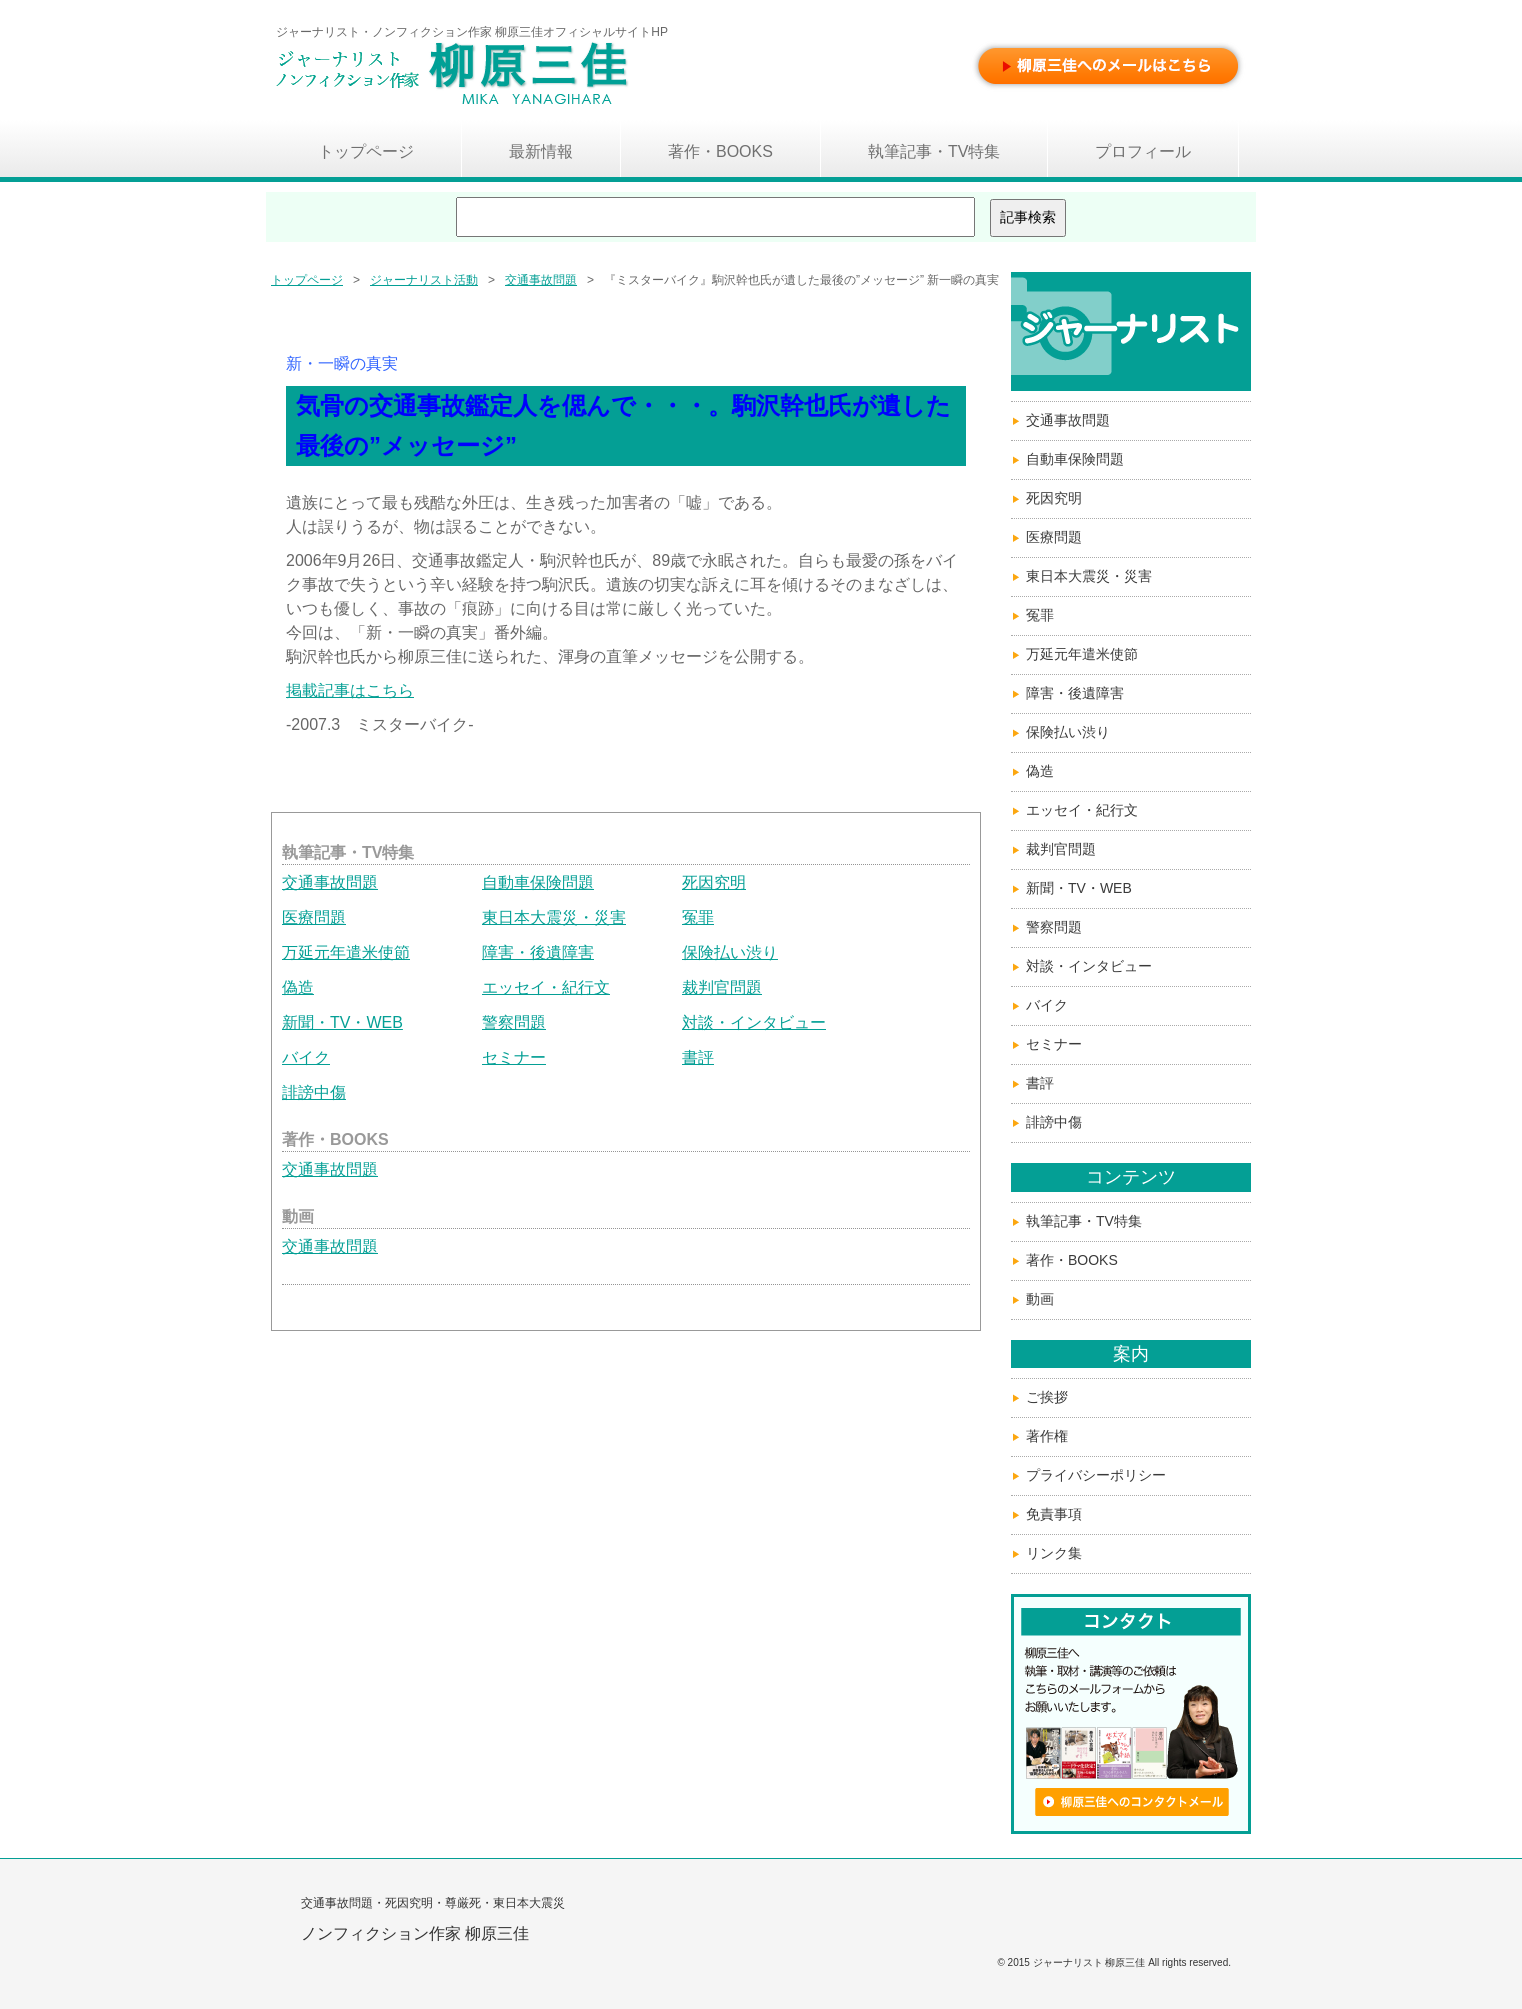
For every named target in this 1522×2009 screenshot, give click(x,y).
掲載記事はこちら (350, 690)
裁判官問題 (722, 987)
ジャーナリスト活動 (424, 280)
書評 (698, 1057)
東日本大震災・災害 (554, 917)
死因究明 (714, 882)
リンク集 (1054, 1553)
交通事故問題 (541, 280)
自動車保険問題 (538, 882)
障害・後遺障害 (538, 952)
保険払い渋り (730, 952)
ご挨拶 (1047, 1397)
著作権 (1047, 1436)
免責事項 (1054, 1514)
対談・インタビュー (754, 1022)
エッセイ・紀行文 (546, 987)
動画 (1040, 1299)
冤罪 (698, 917)
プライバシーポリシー (1096, 1475)
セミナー (514, 1057)
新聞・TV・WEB (342, 1022)
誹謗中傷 (314, 1092)
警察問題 (514, 1022)
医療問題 (314, 917)
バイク (306, 1057)
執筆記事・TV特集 (1084, 1221)
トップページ (307, 280)
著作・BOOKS (1072, 1260)
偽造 (298, 987)
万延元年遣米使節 (346, 952)
